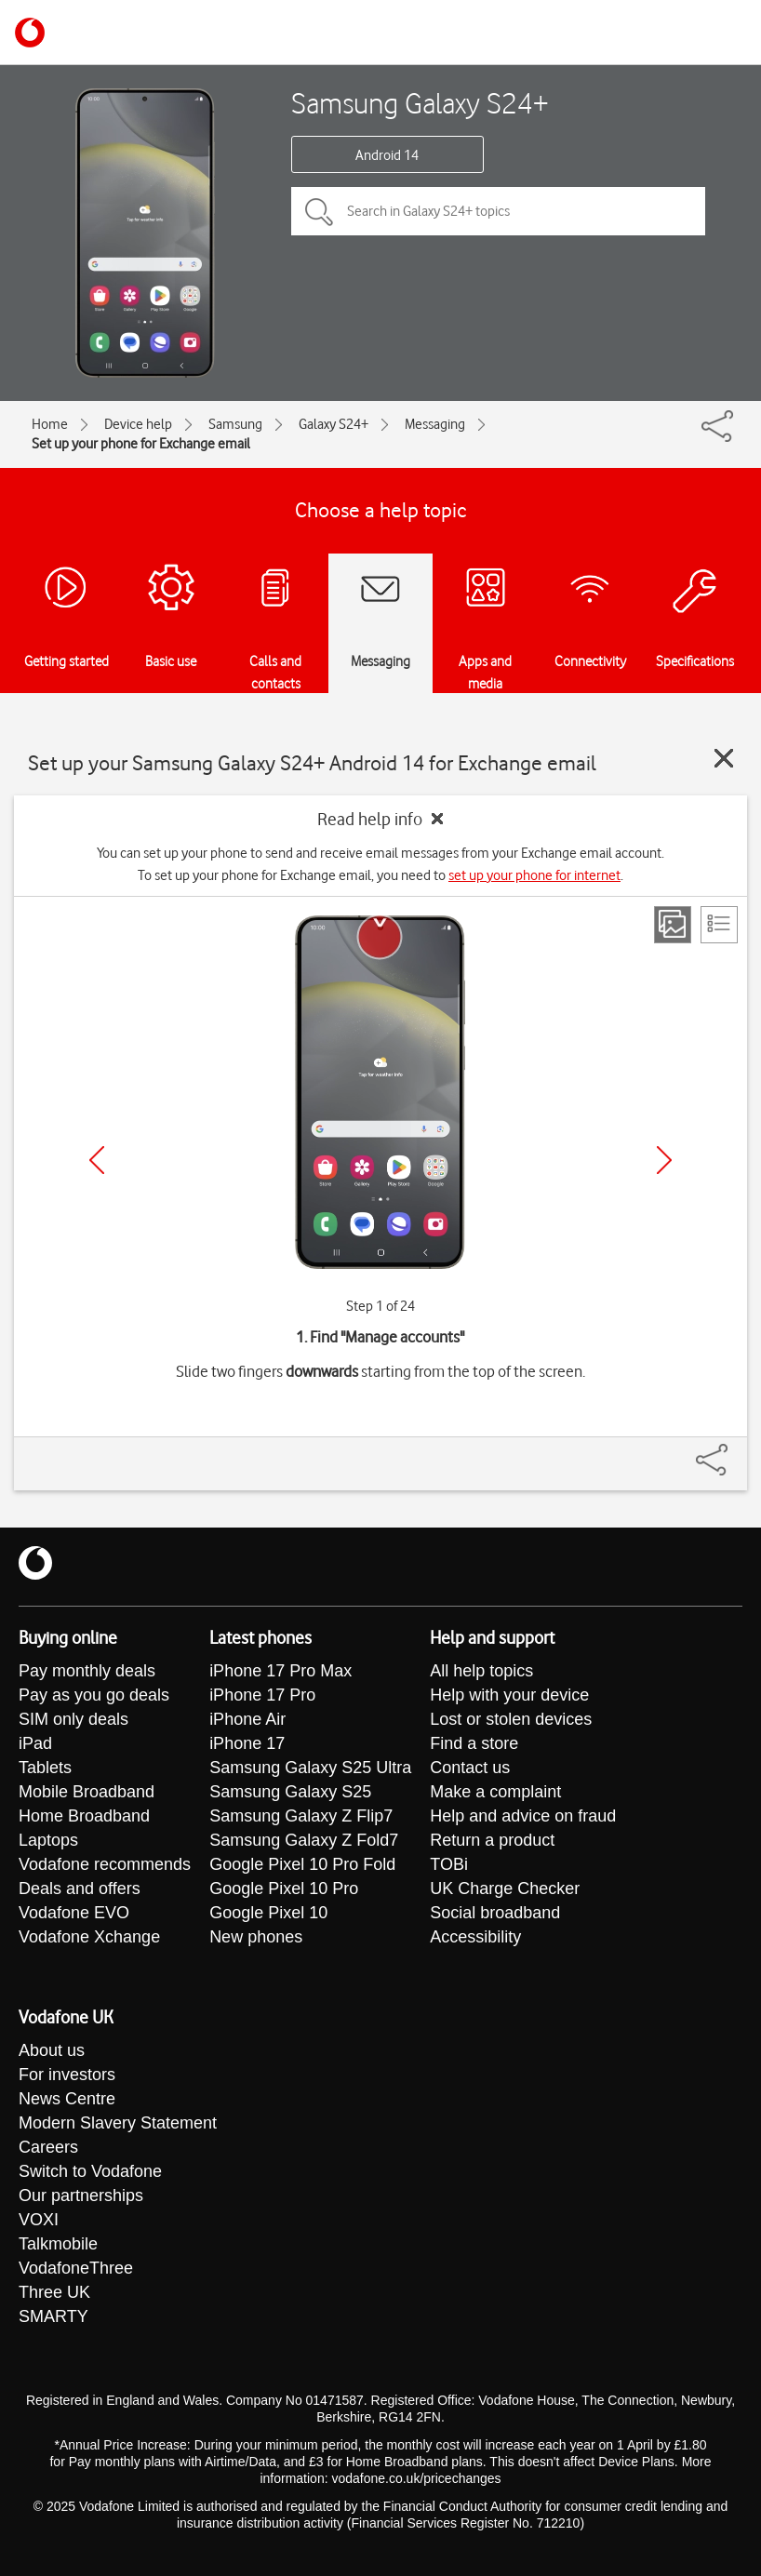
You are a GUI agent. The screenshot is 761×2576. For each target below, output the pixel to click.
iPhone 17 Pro (262, 1695)
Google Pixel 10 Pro (283, 1888)
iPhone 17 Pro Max (280, 1671)
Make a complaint (495, 1791)
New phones (255, 1937)
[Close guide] (723, 758)
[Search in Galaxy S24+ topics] (498, 211)
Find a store (474, 1743)
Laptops (48, 1840)
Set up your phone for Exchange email (141, 443)
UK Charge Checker (505, 1888)
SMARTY (53, 2316)
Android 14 (387, 155)
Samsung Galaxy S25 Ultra (310, 1767)
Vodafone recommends (105, 1864)
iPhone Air (247, 1719)
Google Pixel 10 (268, 1912)
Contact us (470, 1767)
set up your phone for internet (534, 875)
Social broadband (495, 1912)
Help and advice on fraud (523, 1816)
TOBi (449, 1864)
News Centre (67, 2098)
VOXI (39, 2219)
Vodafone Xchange (89, 1937)
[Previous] (96, 1160)
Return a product (492, 1840)
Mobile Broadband (86, 1791)
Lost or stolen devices (511, 1719)
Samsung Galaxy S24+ (420, 103)
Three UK (54, 2292)
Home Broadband (84, 1816)
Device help (138, 424)
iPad (35, 1743)
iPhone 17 (247, 1743)
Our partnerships (81, 2195)
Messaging (435, 424)
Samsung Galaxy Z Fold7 (303, 1840)
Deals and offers (79, 1888)
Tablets (45, 1767)
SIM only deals (73, 1719)
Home (50, 424)
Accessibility (475, 1937)
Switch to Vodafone (90, 2171)
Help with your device (509, 1695)
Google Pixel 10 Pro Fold (302, 1864)
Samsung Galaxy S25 (290, 1791)
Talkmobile (58, 2244)
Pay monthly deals (87, 1671)
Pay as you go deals (94, 1695)
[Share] (734, 1450)
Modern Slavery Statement (118, 2123)
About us (52, 2050)
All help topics (481, 1671)
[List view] (719, 924)
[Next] (664, 1160)
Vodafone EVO (74, 1912)
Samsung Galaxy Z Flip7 (301, 1816)
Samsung (235, 424)
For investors (67, 2074)
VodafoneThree (76, 2268)
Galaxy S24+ (333, 424)
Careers (48, 2147)
